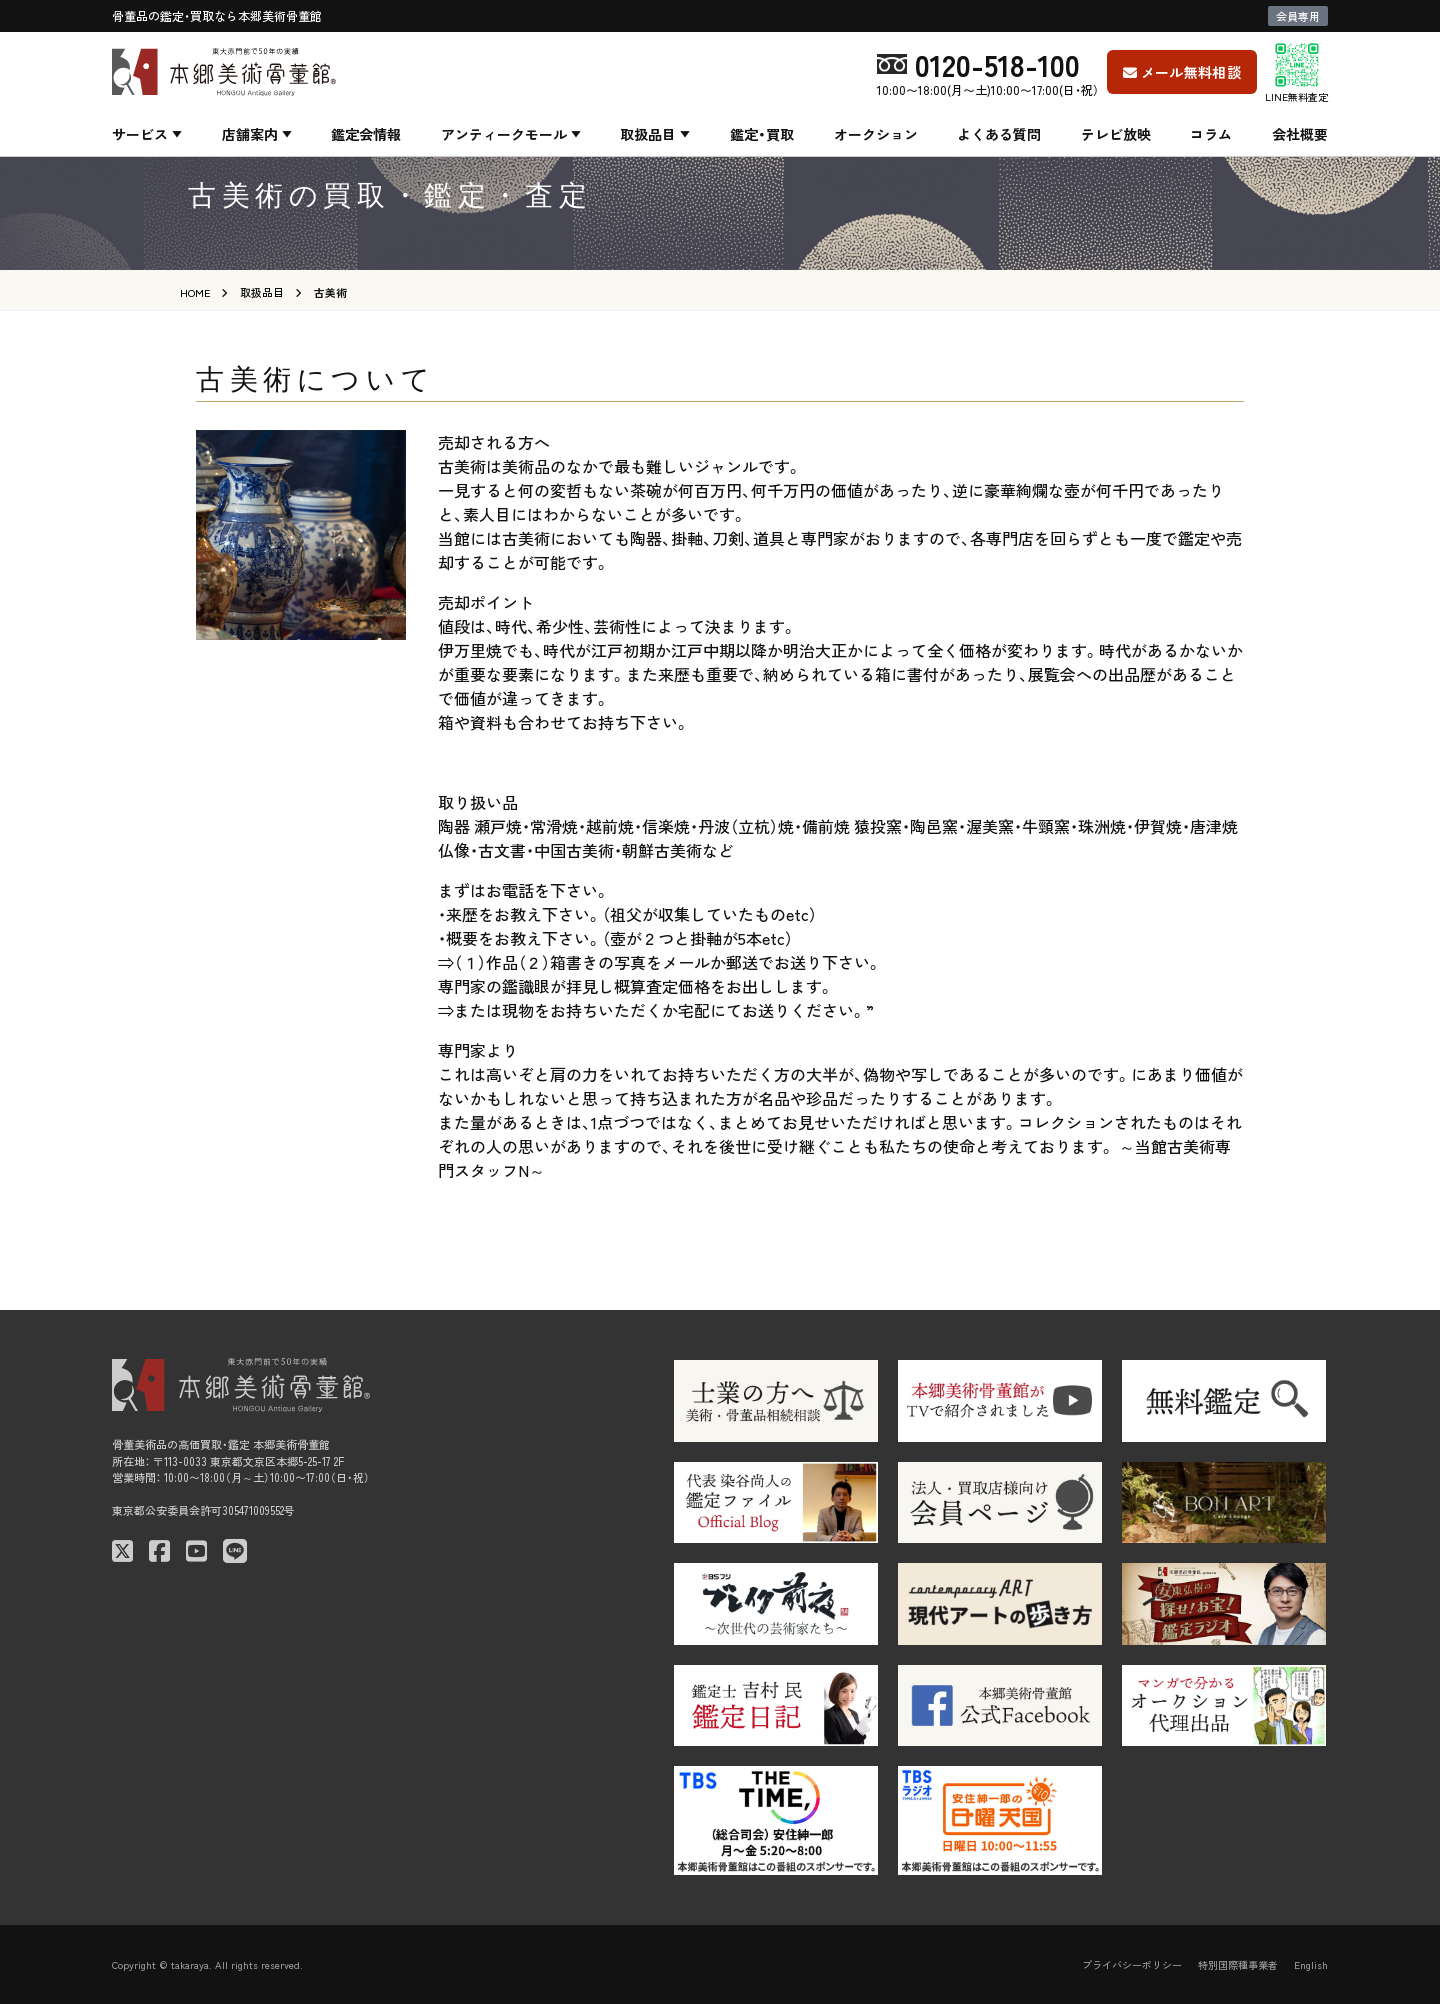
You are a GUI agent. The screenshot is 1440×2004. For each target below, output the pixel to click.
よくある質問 (999, 134)
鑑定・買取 (762, 134)
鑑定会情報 (366, 134)
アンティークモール (504, 134)
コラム (1211, 134)
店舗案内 (250, 134)
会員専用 (1298, 16)
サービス (140, 134)
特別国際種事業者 (1238, 1964)
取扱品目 (648, 134)
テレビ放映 (1116, 134)
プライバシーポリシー (1132, 1964)
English (1311, 1964)
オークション (876, 134)
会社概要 (1300, 134)
